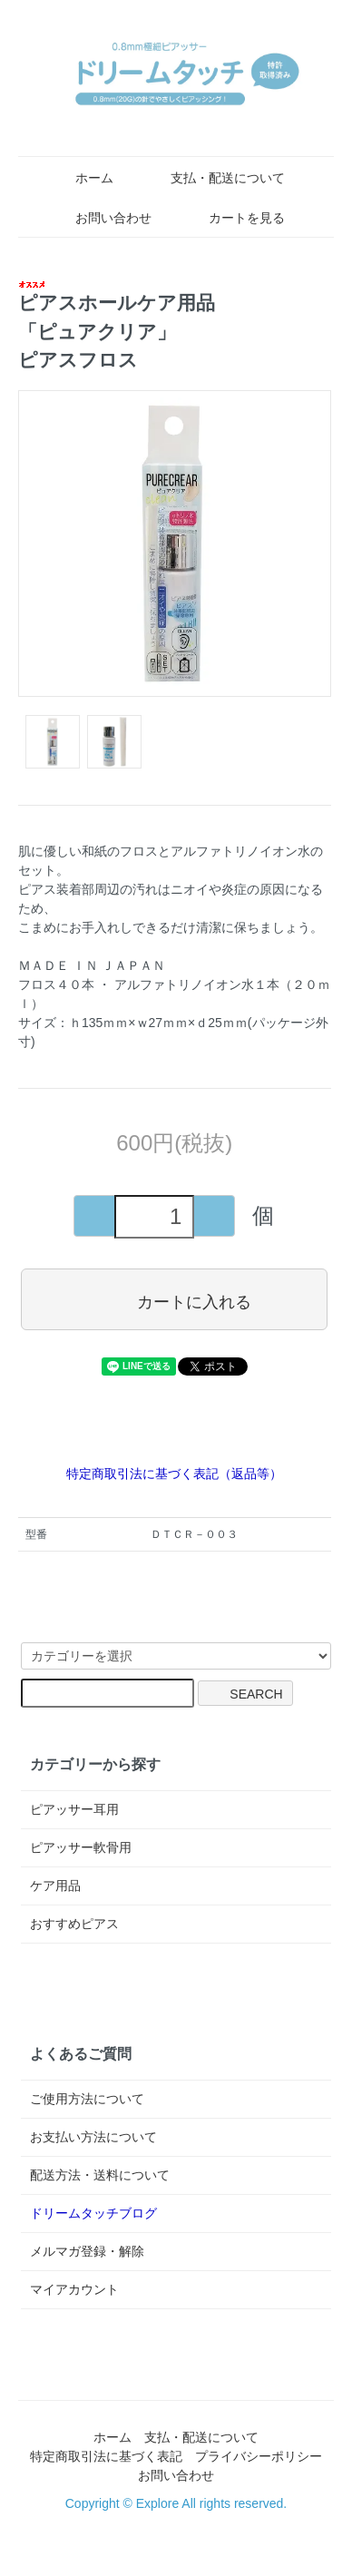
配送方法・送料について (100, 2175)
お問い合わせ (100, 218)
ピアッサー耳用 (74, 1809)
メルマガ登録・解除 (87, 2251)
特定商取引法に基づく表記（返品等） (174, 1473)
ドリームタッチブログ (93, 2213)
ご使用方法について (87, 2098)
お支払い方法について (93, 2137)
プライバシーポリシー (258, 2456)
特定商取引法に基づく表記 (106, 2456)
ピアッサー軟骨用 (81, 1847)
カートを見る (233, 218)
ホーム (81, 178)
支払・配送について (214, 178)
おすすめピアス (74, 1923)
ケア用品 (55, 1885)
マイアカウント (74, 2289)
